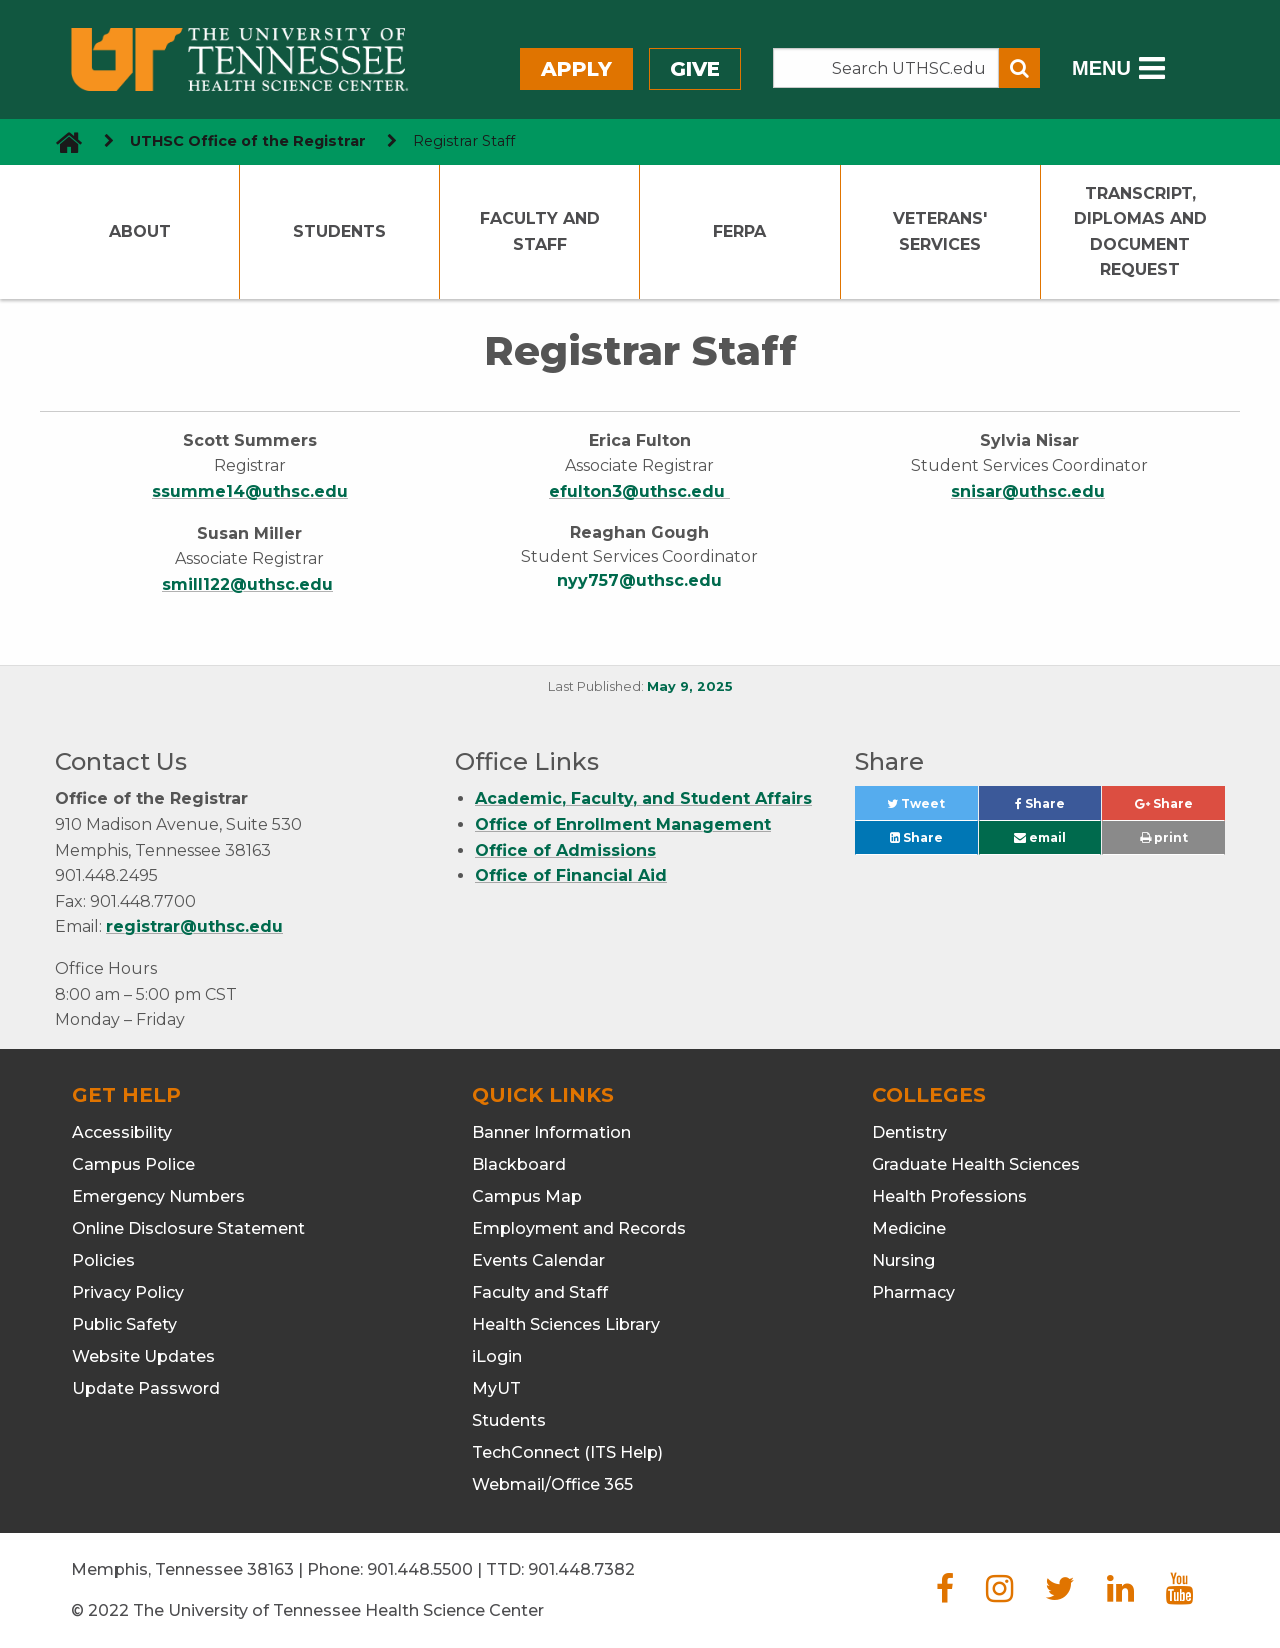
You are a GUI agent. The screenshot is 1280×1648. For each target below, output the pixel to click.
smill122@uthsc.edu (247, 584)
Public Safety (124, 1324)
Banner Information (551, 1132)
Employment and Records (579, 1228)
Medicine (909, 1228)
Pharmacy (913, 1292)
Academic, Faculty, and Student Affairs (643, 798)
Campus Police (133, 1164)
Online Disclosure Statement (188, 1228)
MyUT (496, 1388)
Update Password (146, 1388)
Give (695, 69)
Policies (103, 1260)
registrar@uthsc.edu (194, 926)
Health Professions (949, 1196)
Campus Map (527, 1196)
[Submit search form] (1019, 68)
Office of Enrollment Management (623, 824)
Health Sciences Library (566, 1324)
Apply (576, 69)
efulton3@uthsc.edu (639, 491)
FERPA (739, 231)
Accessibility (122, 1132)
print (1164, 837)
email (1040, 837)
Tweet (932, 808)
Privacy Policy (128, 1292)
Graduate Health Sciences (976, 1164)
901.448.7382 (581, 1569)
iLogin (497, 1356)
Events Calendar (538, 1260)
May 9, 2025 (690, 686)
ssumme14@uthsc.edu (250, 491)
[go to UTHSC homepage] (61, 141)
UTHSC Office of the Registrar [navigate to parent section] (248, 141)
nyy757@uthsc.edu (639, 580)
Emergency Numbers (158, 1196)
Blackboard (519, 1164)
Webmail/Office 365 (552, 1484)
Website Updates (143, 1356)
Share (1058, 808)
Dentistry (909, 1132)
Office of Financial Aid (571, 875)
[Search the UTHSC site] (886, 68)
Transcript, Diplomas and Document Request (1140, 232)
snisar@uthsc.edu (1028, 491)
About (140, 231)
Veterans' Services (940, 231)
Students (339, 231)
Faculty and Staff (540, 231)
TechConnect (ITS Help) (567, 1452)
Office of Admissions (565, 850)
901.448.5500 (420, 1569)
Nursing (903, 1260)
